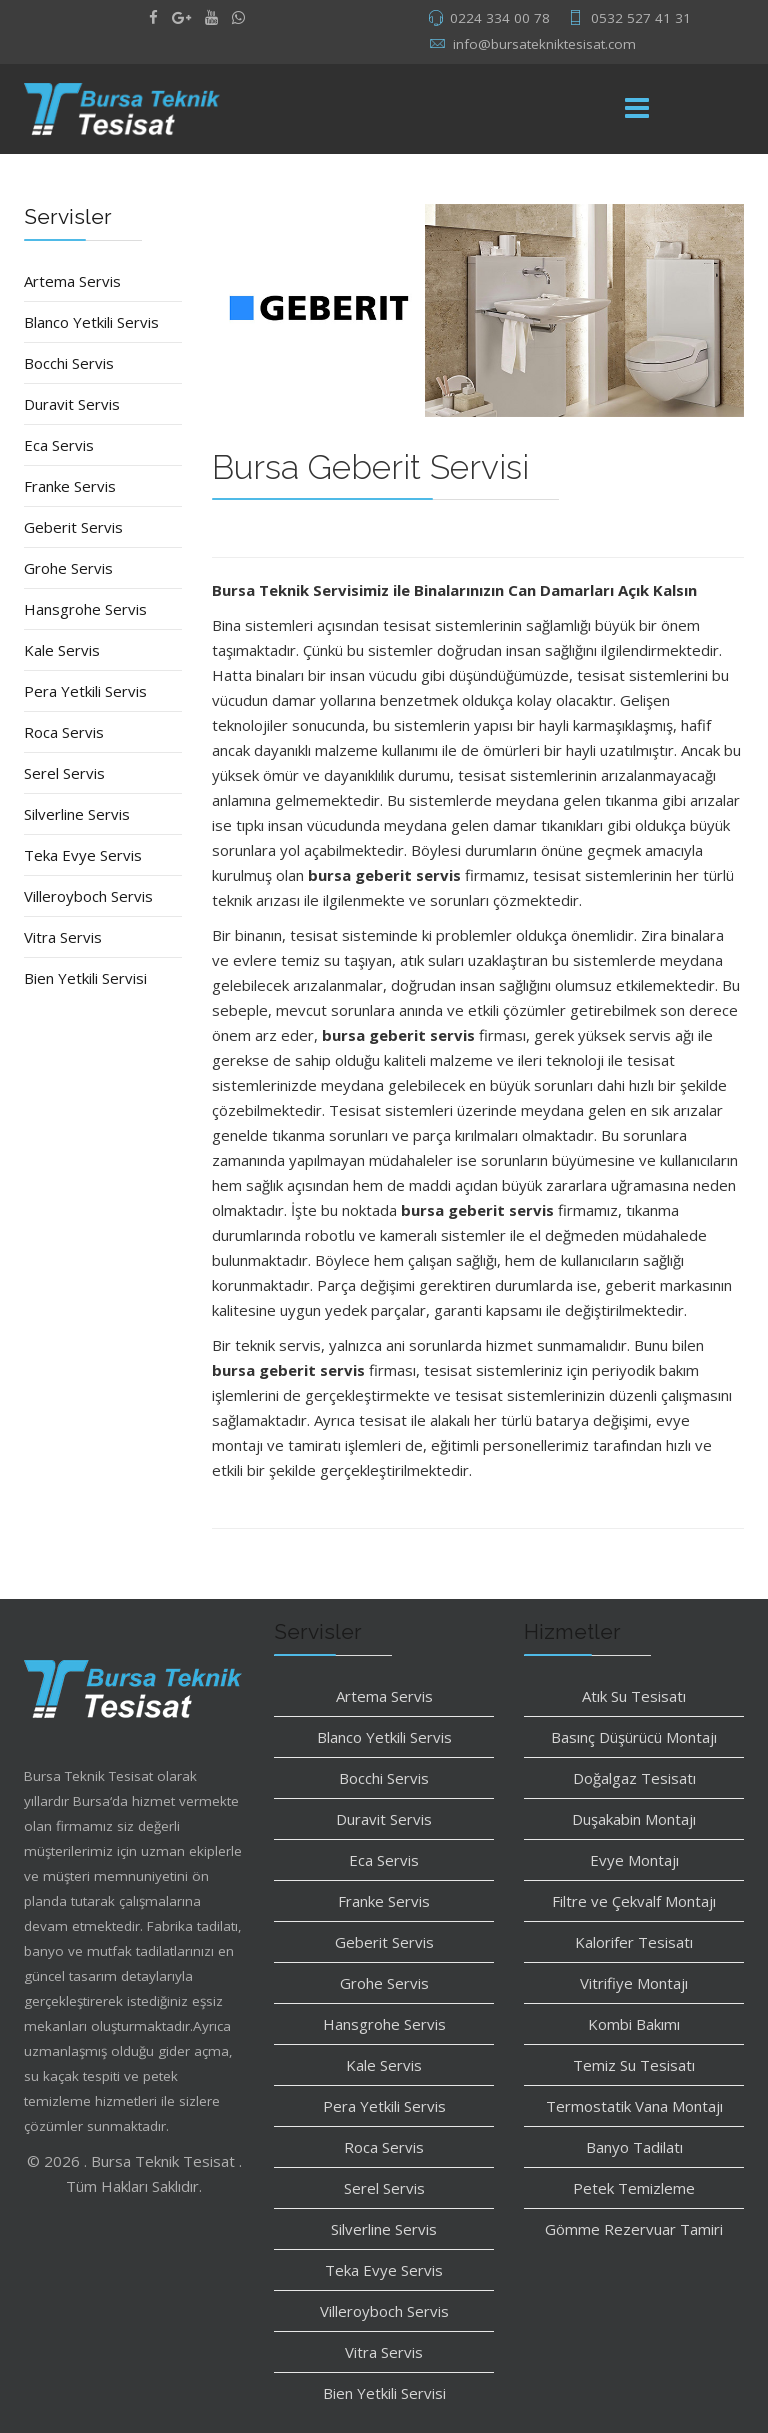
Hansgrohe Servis (85, 609)
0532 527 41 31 (641, 18)
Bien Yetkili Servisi (85, 978)
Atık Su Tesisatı (634, 1696)
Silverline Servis (77, 814)
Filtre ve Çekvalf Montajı (634, 1901)
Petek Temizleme (634, 2188)
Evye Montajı (634, 1860)
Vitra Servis (63, 937)
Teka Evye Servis (83, 855)
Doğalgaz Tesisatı (634, 1778)
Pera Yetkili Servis (85, 691)
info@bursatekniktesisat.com (544, 44)
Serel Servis (64, 773)
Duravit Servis (72, 404)
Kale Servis (62, 650)
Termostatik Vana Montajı (634, 2106)
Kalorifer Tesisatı (634, 1942)
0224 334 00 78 (500, 18)
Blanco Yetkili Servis (91, 322)
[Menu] (637, 109)
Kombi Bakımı (634, 2024)
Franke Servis (70, 486)
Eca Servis (59, 445)
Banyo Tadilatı (634, 2147)
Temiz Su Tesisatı (634, 2065)
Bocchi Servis (69, 363)
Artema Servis (72, 281)
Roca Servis (64, 732)
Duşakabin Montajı (634, 1819)
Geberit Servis (73, 527)
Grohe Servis (68, 568)
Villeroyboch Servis (88, 896)
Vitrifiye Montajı (634, 1983)
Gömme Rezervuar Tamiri (634, 2229)
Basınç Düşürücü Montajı (634, 1737)
